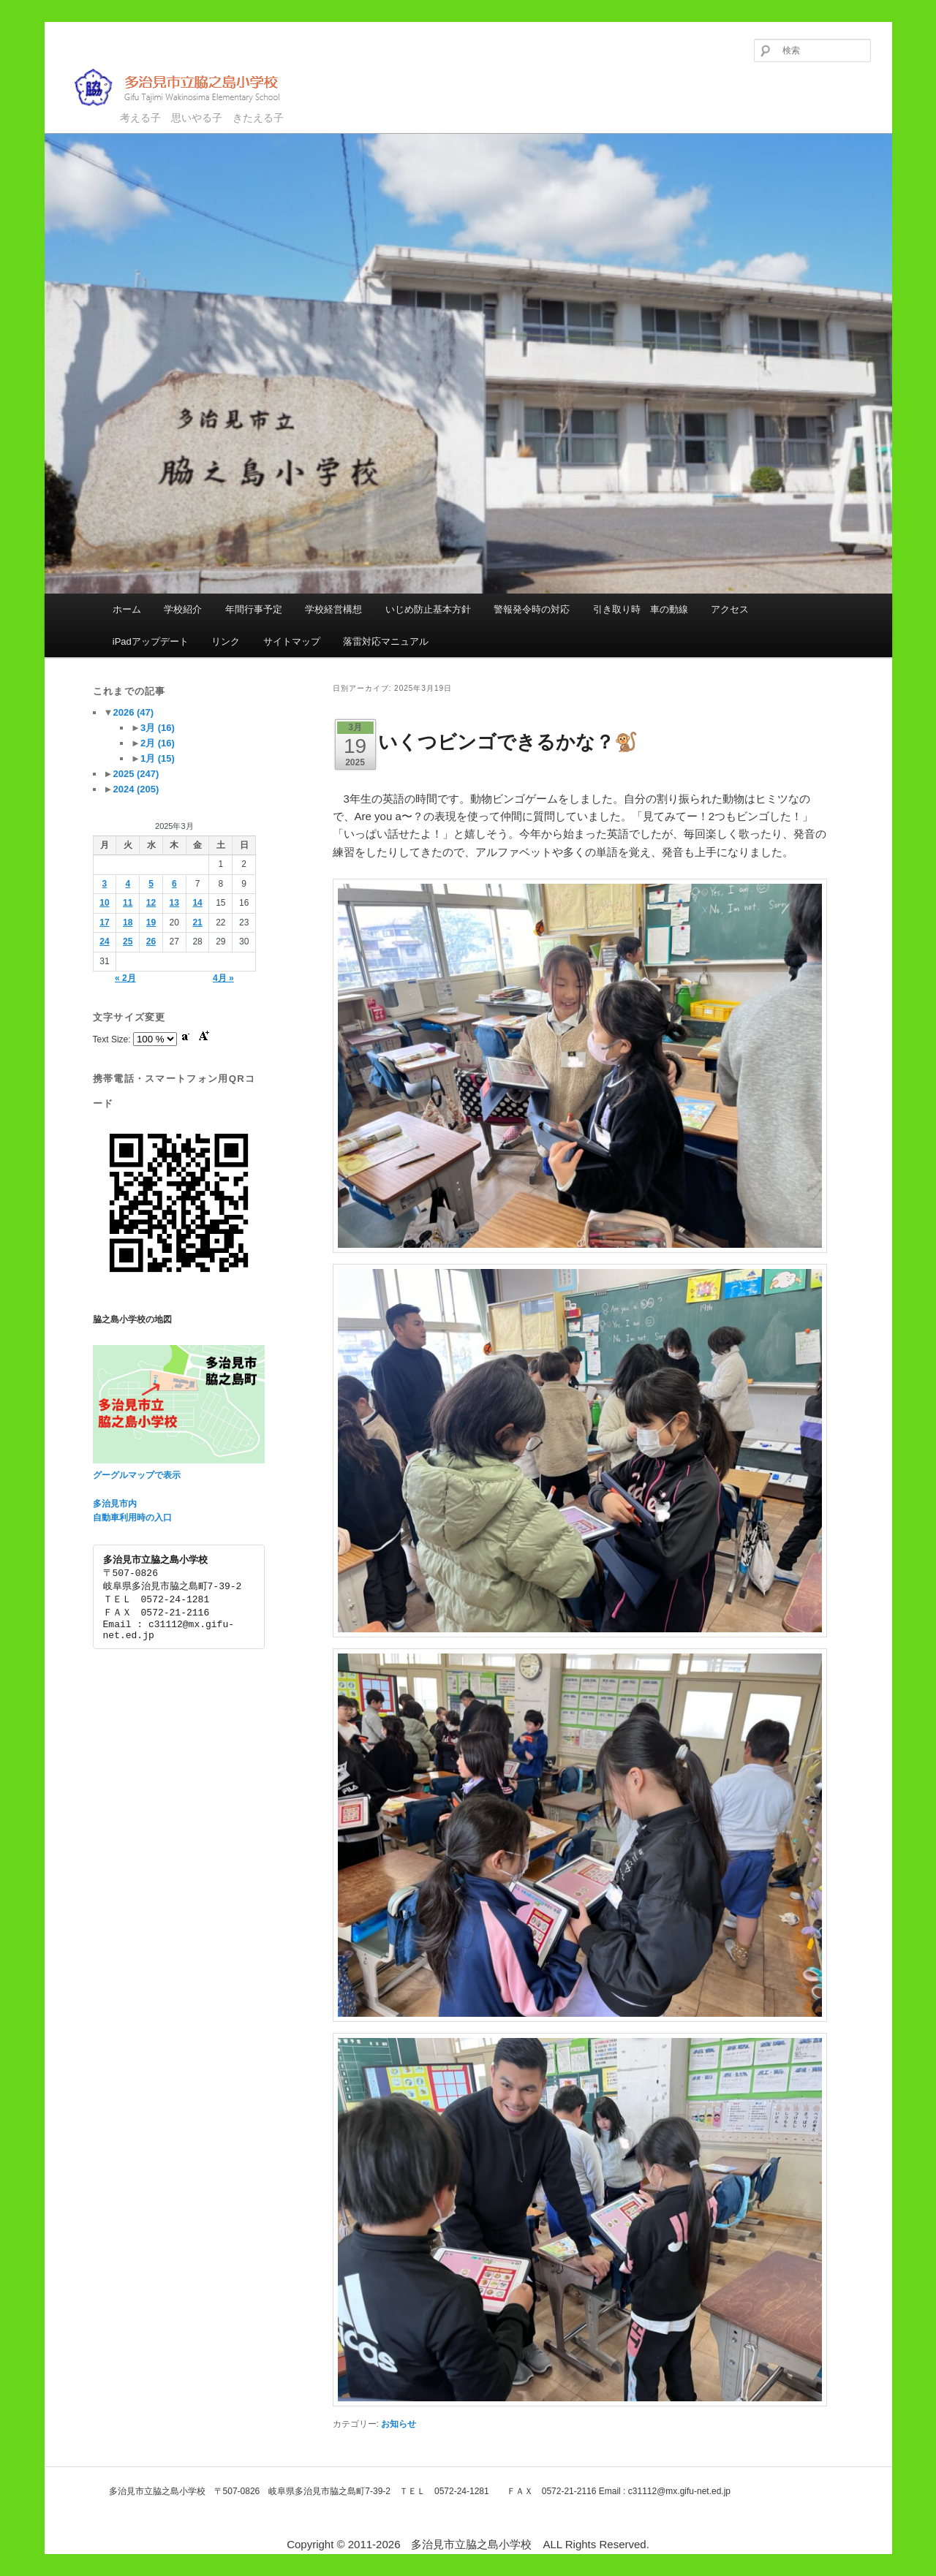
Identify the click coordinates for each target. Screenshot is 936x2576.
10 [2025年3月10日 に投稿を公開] (104, 903)
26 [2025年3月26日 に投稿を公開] (151, 941)
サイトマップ (291, 641)
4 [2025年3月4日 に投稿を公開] (127, 884)
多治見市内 (115, 1504)
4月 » (223, 978)
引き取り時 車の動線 (640, 609)
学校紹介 (183, 609)
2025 (136, 773)
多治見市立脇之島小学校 (187, 87)
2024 (136, 789)
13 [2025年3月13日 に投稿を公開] (174, 903)
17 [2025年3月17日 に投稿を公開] (104, 922)
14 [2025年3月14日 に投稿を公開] (197, 903)
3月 (157, 727)
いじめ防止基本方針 (428, 609)
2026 (133, 712)
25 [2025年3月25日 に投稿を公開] (127, 941)
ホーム (127, 609)
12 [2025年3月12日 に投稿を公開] (151, 903)
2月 (157, 743)
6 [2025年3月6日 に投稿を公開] (174, 884)
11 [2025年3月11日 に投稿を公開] (127, 903)
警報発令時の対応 (532, 609)
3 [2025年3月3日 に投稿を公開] (104, 884)
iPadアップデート (151, 641)
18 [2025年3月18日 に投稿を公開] (127, 922)
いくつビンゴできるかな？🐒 (508, 742)
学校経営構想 (333, 609)
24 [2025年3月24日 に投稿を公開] (104, 941)
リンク (225, 641)
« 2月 (125, 978)
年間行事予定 (253, 609)
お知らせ (398, 2424)
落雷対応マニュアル (386, 641)
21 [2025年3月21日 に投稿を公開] (197, 922)
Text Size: (113, 1039)
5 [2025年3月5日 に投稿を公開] (151, 884)
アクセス (730, 609)
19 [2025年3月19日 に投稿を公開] (151, 922)
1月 (157, 758)
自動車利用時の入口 (132, 1517)
